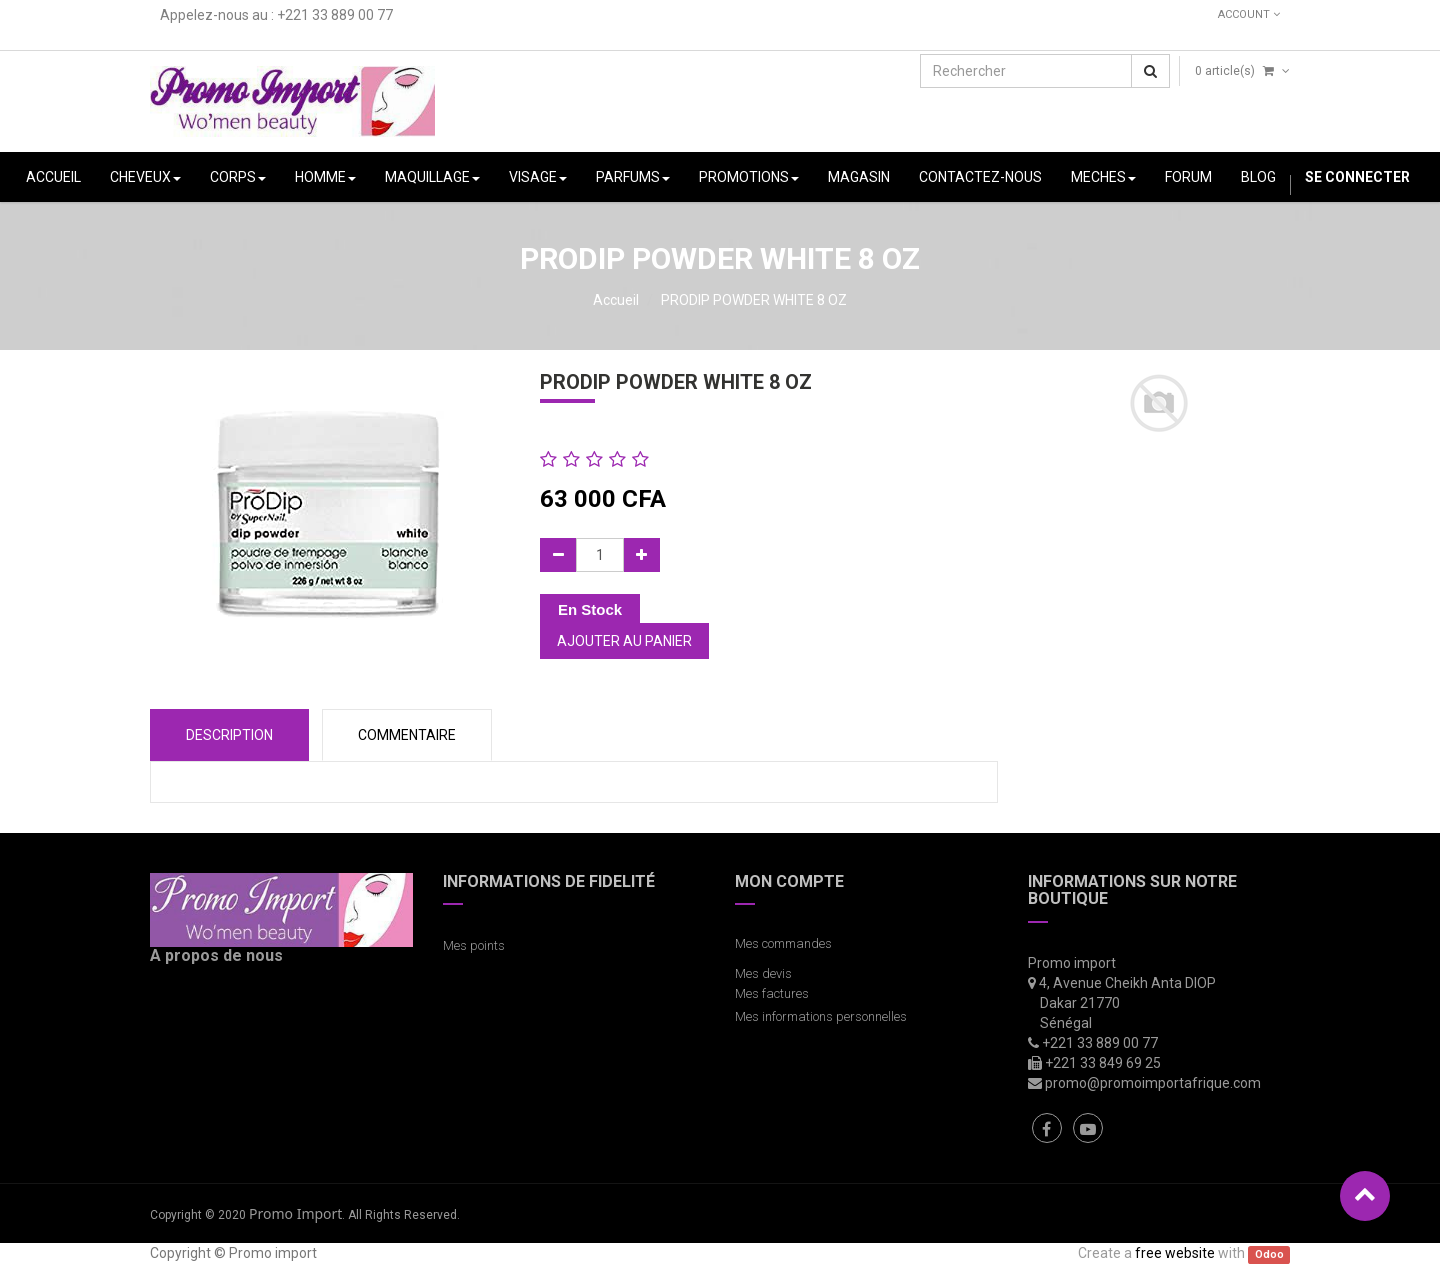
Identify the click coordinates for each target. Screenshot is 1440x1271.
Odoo (1269, 1254)
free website (1175, 1253)
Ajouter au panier (624, 641)
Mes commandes (783, 943)
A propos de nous (216, 955)
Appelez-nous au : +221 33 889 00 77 (276, 15)
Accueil (616, 300)
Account (1249, 14)
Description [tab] (229, 735)
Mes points (474, 945)
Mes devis (763, 973)
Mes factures (772, 993)
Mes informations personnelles (824, 1016)
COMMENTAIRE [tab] (407, 735)
